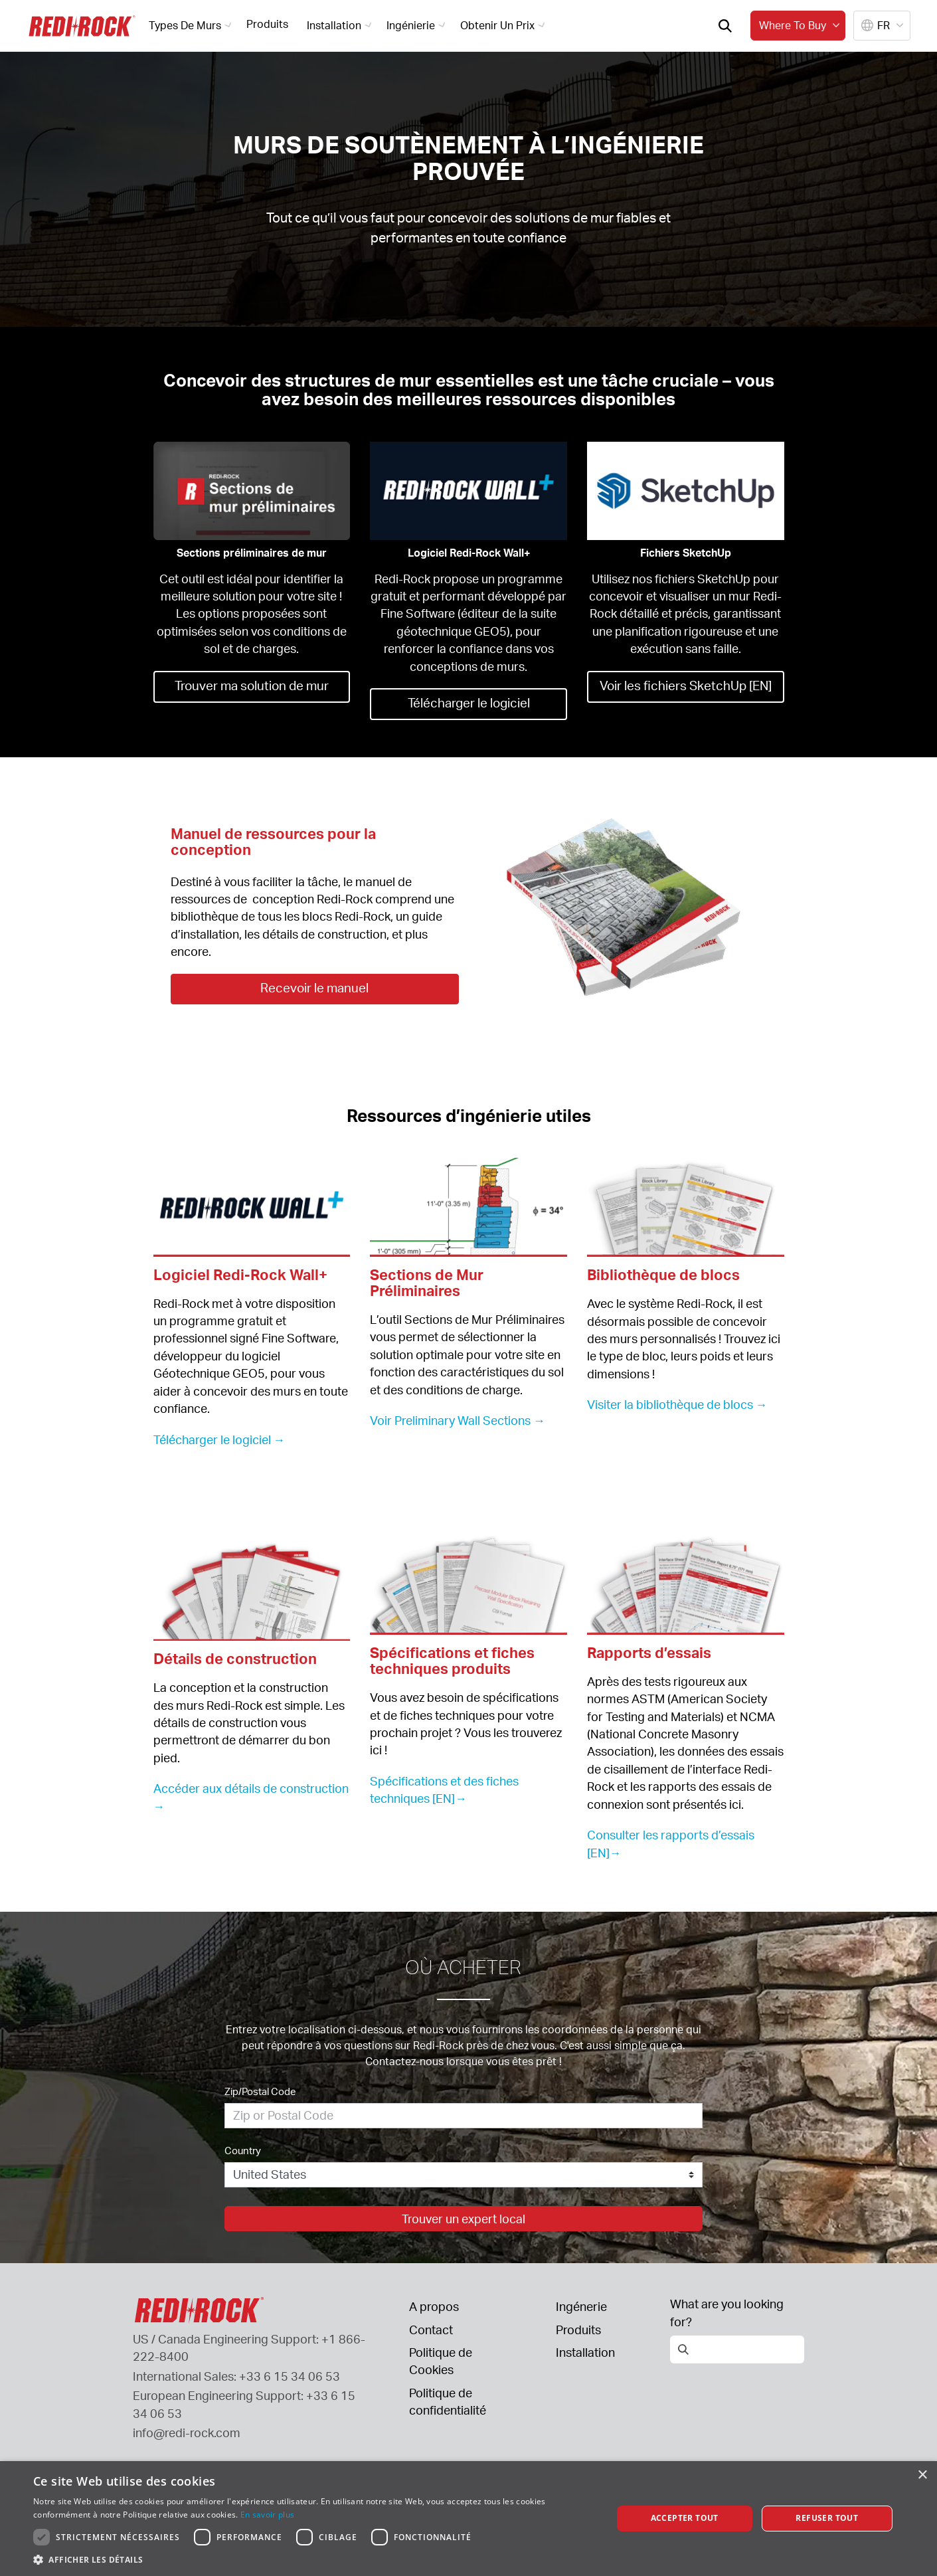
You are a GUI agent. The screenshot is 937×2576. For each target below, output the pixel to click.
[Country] (463, 2174)
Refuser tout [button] (827, 2518)
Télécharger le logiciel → (219, 1439)
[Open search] (725, 26)
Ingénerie (581, 2306)
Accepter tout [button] (685, 2518)
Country (242, 2150)
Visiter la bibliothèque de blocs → (677, 1404)
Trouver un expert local (463, 2218)
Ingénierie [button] (417, 25)
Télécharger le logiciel (468, 702)
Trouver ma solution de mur (251, 685)
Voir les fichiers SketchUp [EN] (685, 685)
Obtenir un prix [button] (504, 25)
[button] (314, 2559)
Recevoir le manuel (314, 987)
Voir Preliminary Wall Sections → (457, 1420)
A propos (434, 2306)
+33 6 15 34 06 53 (289, 2376)
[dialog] (468, 2518)
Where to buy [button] (801, 25)
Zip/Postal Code (260, 2091)
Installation (585, 2352)
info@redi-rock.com (186, 2432)
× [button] (922, 2475)
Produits (267, 24)
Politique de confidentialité (447, 2401)
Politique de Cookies (440, 2361)
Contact (431, 2329)
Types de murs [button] (192, 25)
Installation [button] (341, 25)
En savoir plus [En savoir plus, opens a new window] (267, 2514)
